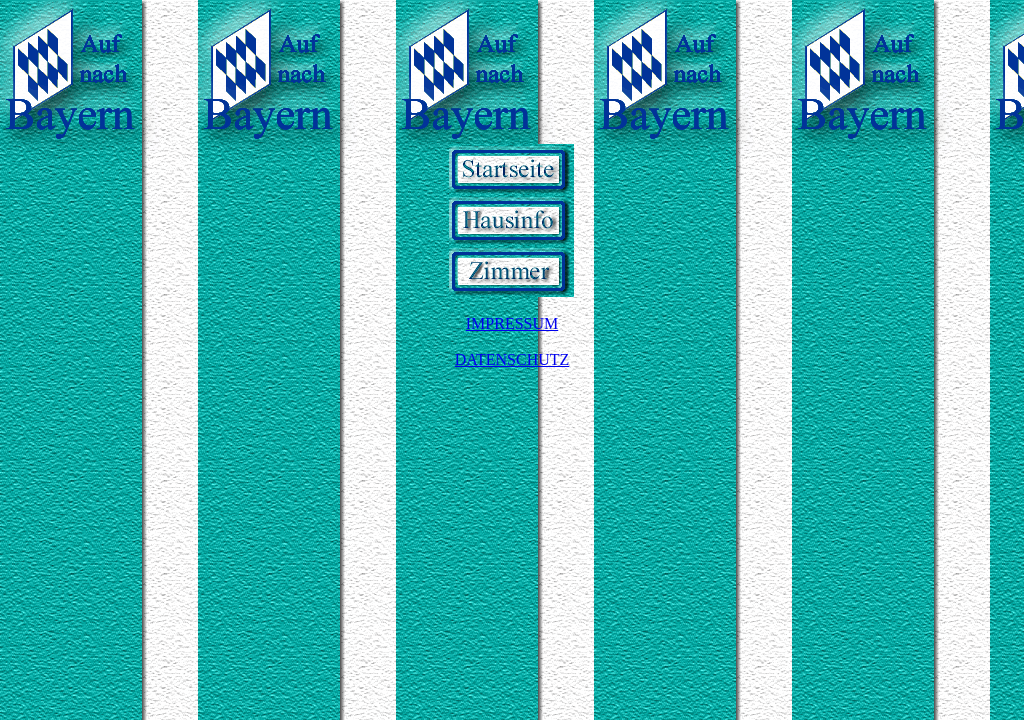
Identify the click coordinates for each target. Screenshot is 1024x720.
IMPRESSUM (512, 323)
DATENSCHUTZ (512, 359)
